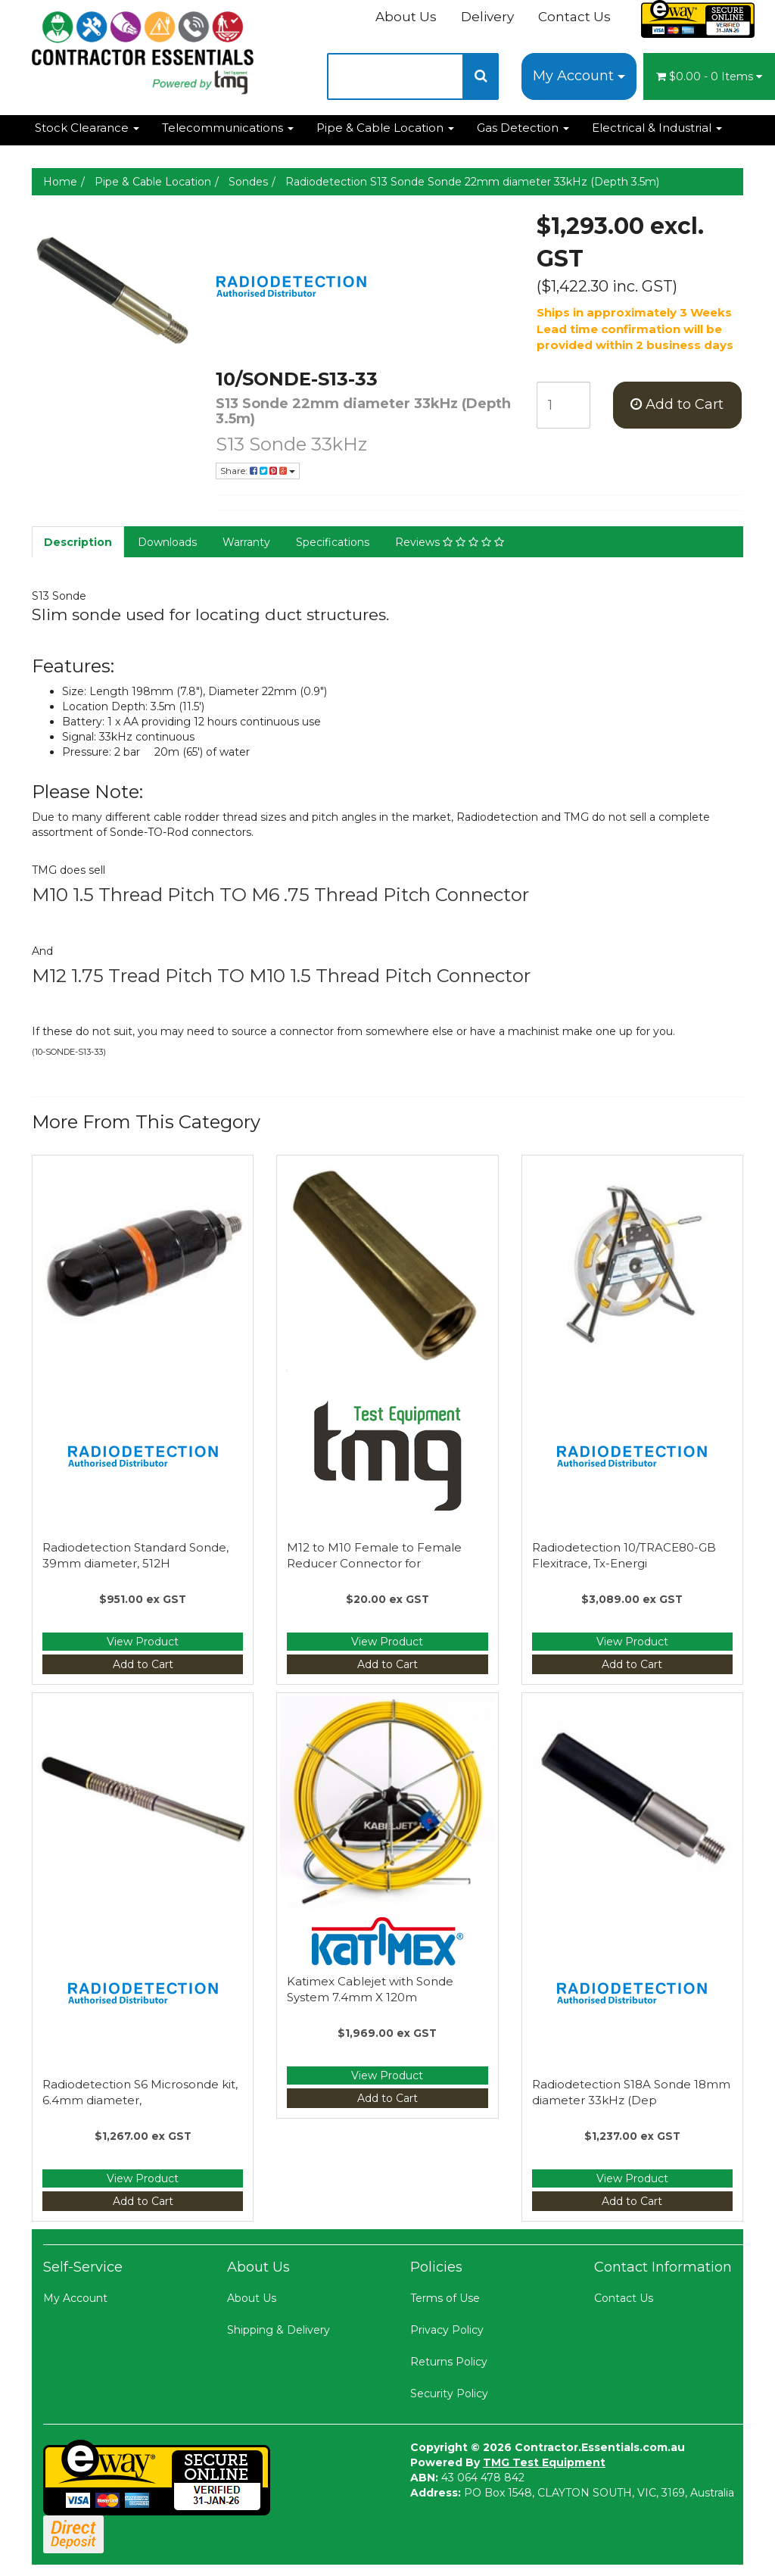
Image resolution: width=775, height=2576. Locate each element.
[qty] (563, 405)
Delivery (487, 16)
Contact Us (574, 16)
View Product (143, 1641)
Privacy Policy (447, 2330)
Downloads (167, 542)
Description (78, 542)
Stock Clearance (87, 127)
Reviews (449, 542)
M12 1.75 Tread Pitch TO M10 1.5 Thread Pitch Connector (281, 976)
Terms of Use (445, 2298)
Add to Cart (677, 404)
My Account (579, 75)
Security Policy (449, 2393)
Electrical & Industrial (657, 127)
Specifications (332, 542)
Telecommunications (228, 127)
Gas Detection (523, 127)
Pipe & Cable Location (385, 127)
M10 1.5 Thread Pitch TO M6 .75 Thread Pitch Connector (280, 895)
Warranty (246, 542)
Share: (257, 470)
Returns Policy (448, 2362)
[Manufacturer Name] (365, 286)
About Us (406, 16)
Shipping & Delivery (278, 2330)
